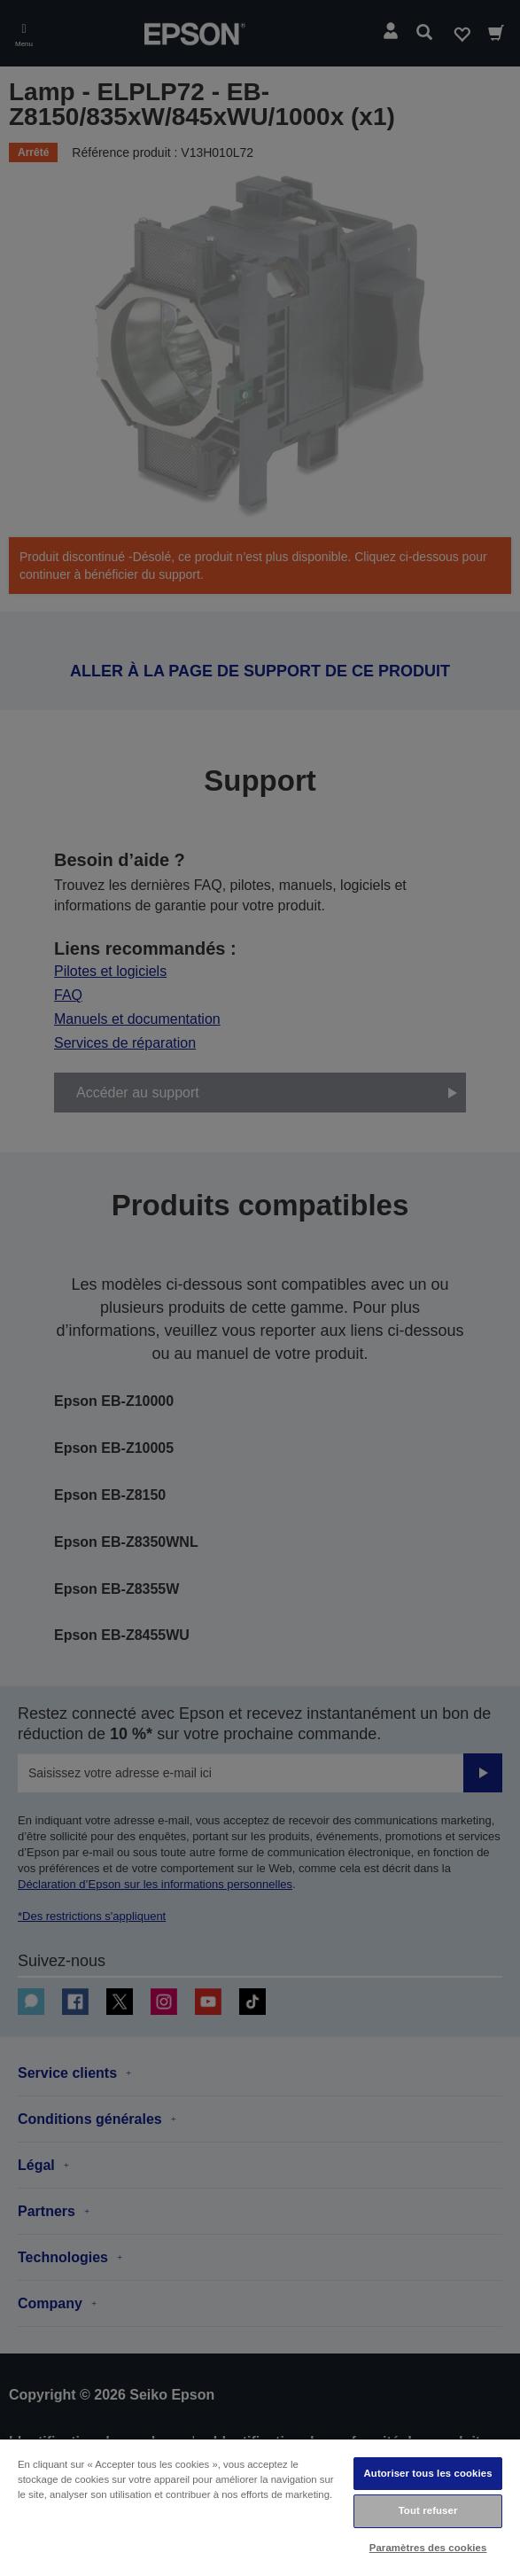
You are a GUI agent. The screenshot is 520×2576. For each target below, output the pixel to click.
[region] (260, 2507)
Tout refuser (428, 2510)
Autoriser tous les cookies (428, 2473)
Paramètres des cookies (428, 2547)
